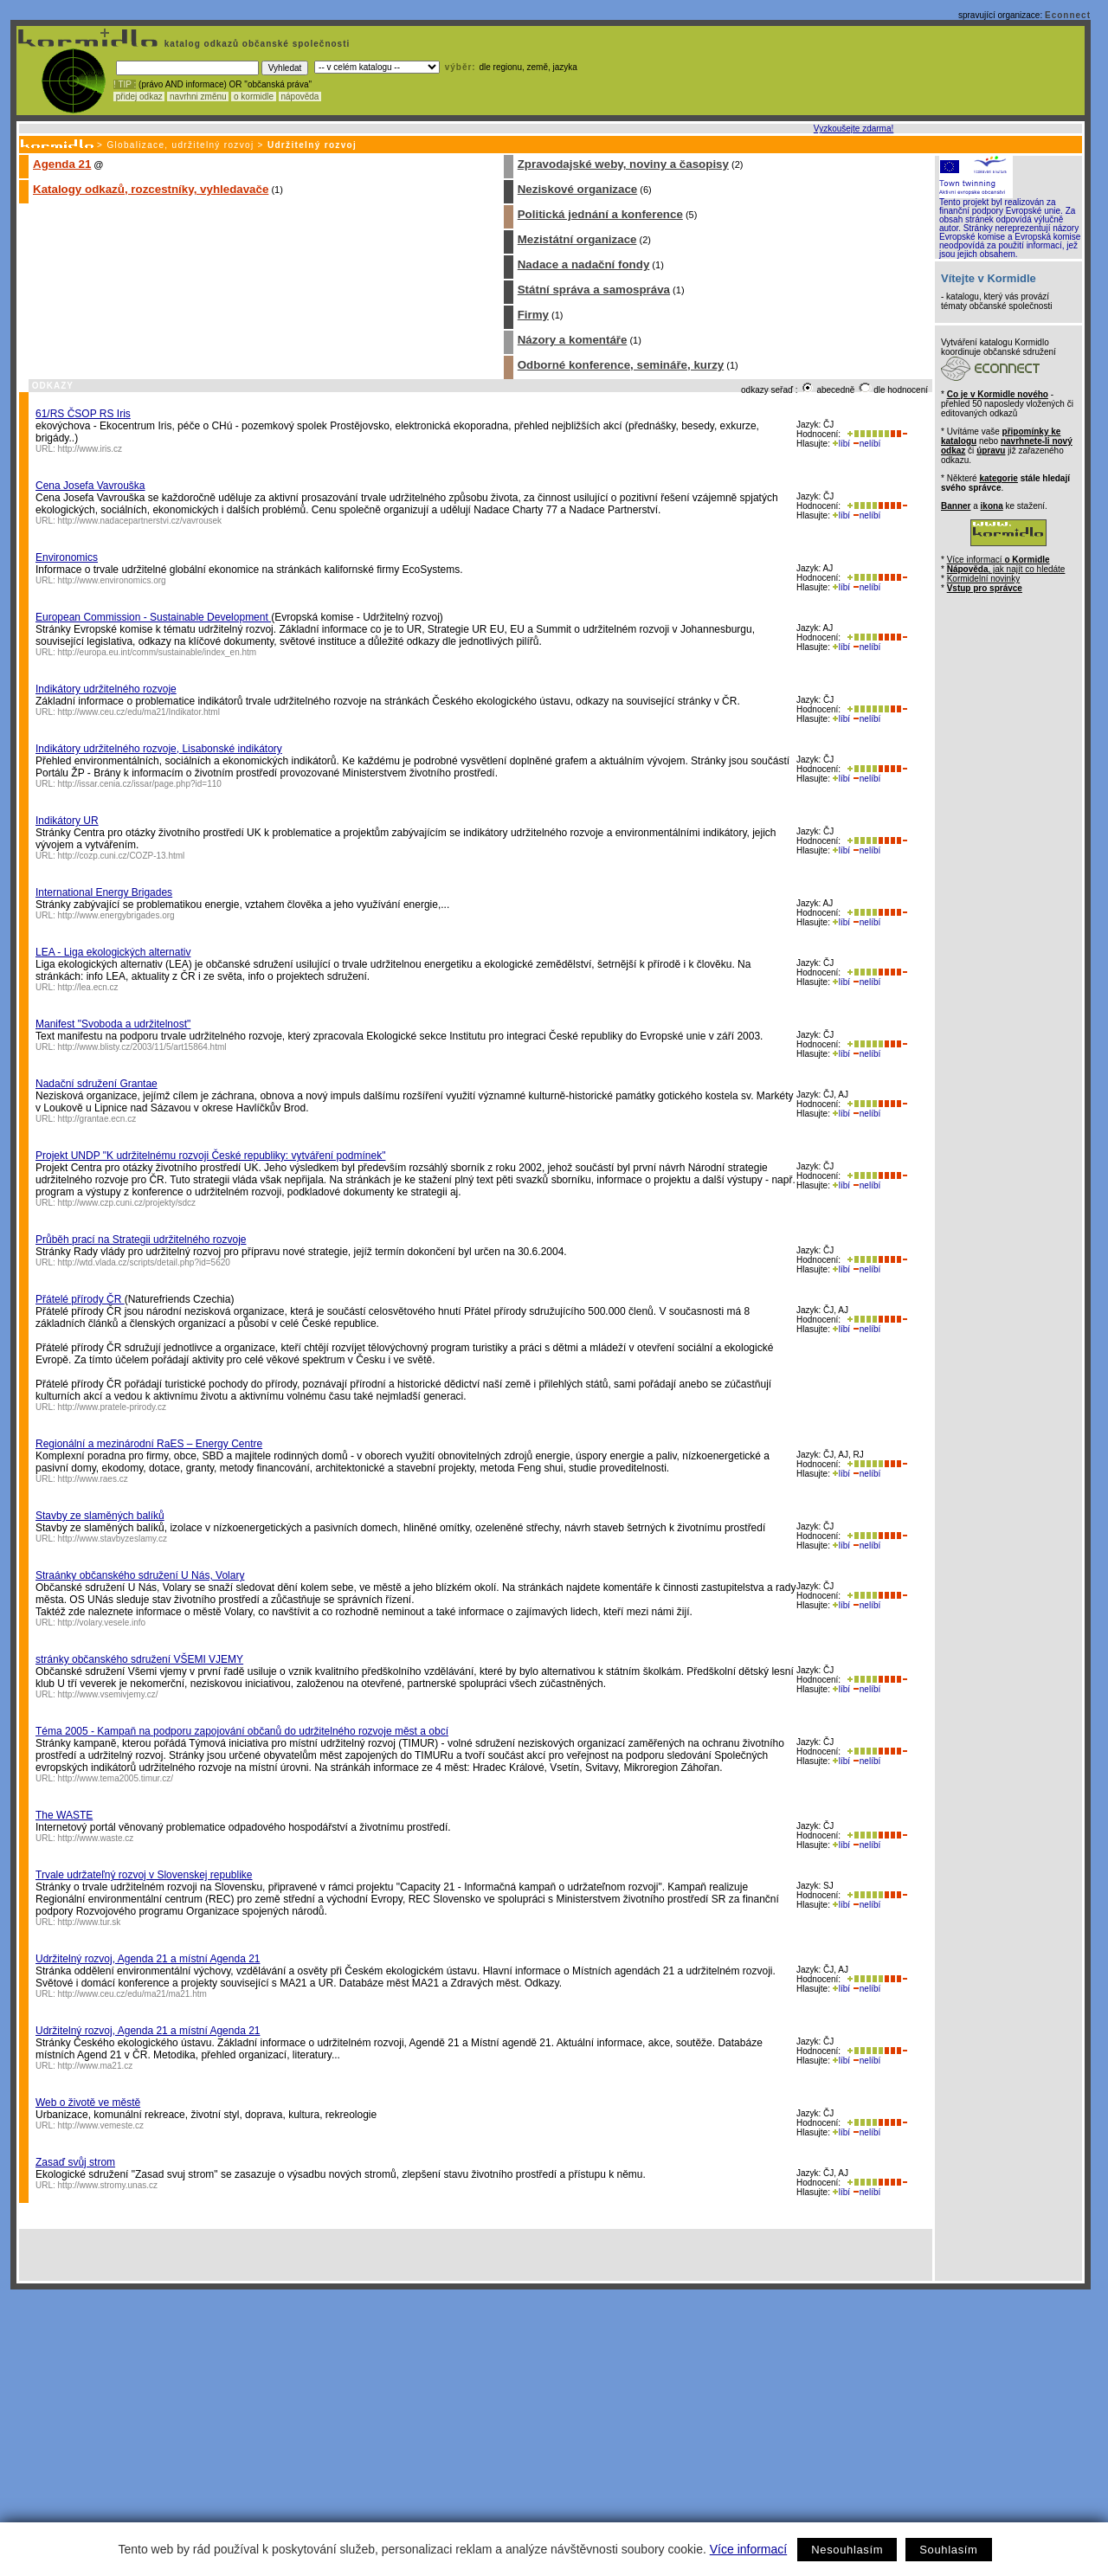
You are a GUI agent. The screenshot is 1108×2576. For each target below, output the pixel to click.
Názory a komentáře (573, 339)
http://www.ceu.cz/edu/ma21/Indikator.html (139, 712)
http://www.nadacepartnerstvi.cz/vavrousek (140, 520)
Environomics (66, 557)
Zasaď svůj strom (75, 2162)
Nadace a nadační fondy (584, 264)
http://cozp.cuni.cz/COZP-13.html (121, 855)
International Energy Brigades (103, 892)
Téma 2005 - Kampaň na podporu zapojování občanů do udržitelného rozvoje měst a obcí (241, 1731)
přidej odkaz (138, 96)
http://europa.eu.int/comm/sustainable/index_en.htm (157, 652)
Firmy (533, 314)
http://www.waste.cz (96, 1838)
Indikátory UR (67, 821)
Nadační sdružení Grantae (96, 1084)
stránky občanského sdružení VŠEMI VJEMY (139, 1659)
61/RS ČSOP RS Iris (83, 414)
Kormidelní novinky (983, 578)
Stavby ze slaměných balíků (99, 1516)
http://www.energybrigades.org (116, 915)
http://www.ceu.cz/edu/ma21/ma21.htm (132, 1994)
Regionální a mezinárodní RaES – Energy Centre (148, 1444)
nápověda (300, 96)
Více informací (748, 2549)
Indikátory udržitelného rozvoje (106, 689)
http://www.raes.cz (93, 1479)
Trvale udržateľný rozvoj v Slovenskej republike (144, 1875)
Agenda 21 (62, 164)
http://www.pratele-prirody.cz (112, 1407)
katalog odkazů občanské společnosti (255, 43)
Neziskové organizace (578, 189)
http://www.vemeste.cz (101, 2125)
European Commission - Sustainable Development (153, 617)
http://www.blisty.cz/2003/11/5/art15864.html (142, 1047)
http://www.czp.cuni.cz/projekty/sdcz (127, 1203)
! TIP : (124, 84)
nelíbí (866, 443)
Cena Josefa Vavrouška (90, 486)
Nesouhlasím (847, 2549)
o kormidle (253, 96)
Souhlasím (948, 2549)
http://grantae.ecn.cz (97, 1119)
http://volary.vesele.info (102, 1622)
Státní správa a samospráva (594, 289)
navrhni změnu (198, 96)
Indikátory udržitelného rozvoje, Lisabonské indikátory (158, 749)
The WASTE (64, 1815)
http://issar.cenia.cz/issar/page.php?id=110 (140, 784)
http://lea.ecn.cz (88, 987)
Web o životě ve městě (87, 2102)
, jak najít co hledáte (1006, 569)
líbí (841, 443)
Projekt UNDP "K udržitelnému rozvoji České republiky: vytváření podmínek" (210, 1156)
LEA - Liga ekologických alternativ (112, 952)
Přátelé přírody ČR (80, 1299)
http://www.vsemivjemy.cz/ (108, 1694)
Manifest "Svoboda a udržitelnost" (112, 1024)
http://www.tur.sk (89, 1922)
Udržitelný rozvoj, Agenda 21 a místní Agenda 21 (148, 1959)
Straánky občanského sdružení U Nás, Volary (139, 1575)
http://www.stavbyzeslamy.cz (113, 1538)
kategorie (998, 478)
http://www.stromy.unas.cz (108, 2185)
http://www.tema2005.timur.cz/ (115, 1778)
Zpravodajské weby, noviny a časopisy (623, 164)
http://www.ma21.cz (95, 2065)
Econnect (1068, 15)
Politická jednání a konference (600, 214)
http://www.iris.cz (90, 449)
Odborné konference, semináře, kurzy (621, 364)
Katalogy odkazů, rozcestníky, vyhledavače (150, 189)
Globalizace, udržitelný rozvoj (180, 145)
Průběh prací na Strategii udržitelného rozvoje (140, 1239)
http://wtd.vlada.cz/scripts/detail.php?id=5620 (144, 1262)
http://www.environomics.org (112, 580)
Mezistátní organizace (577, 239)
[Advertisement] (550, 2419)
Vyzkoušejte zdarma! (853, 128)
